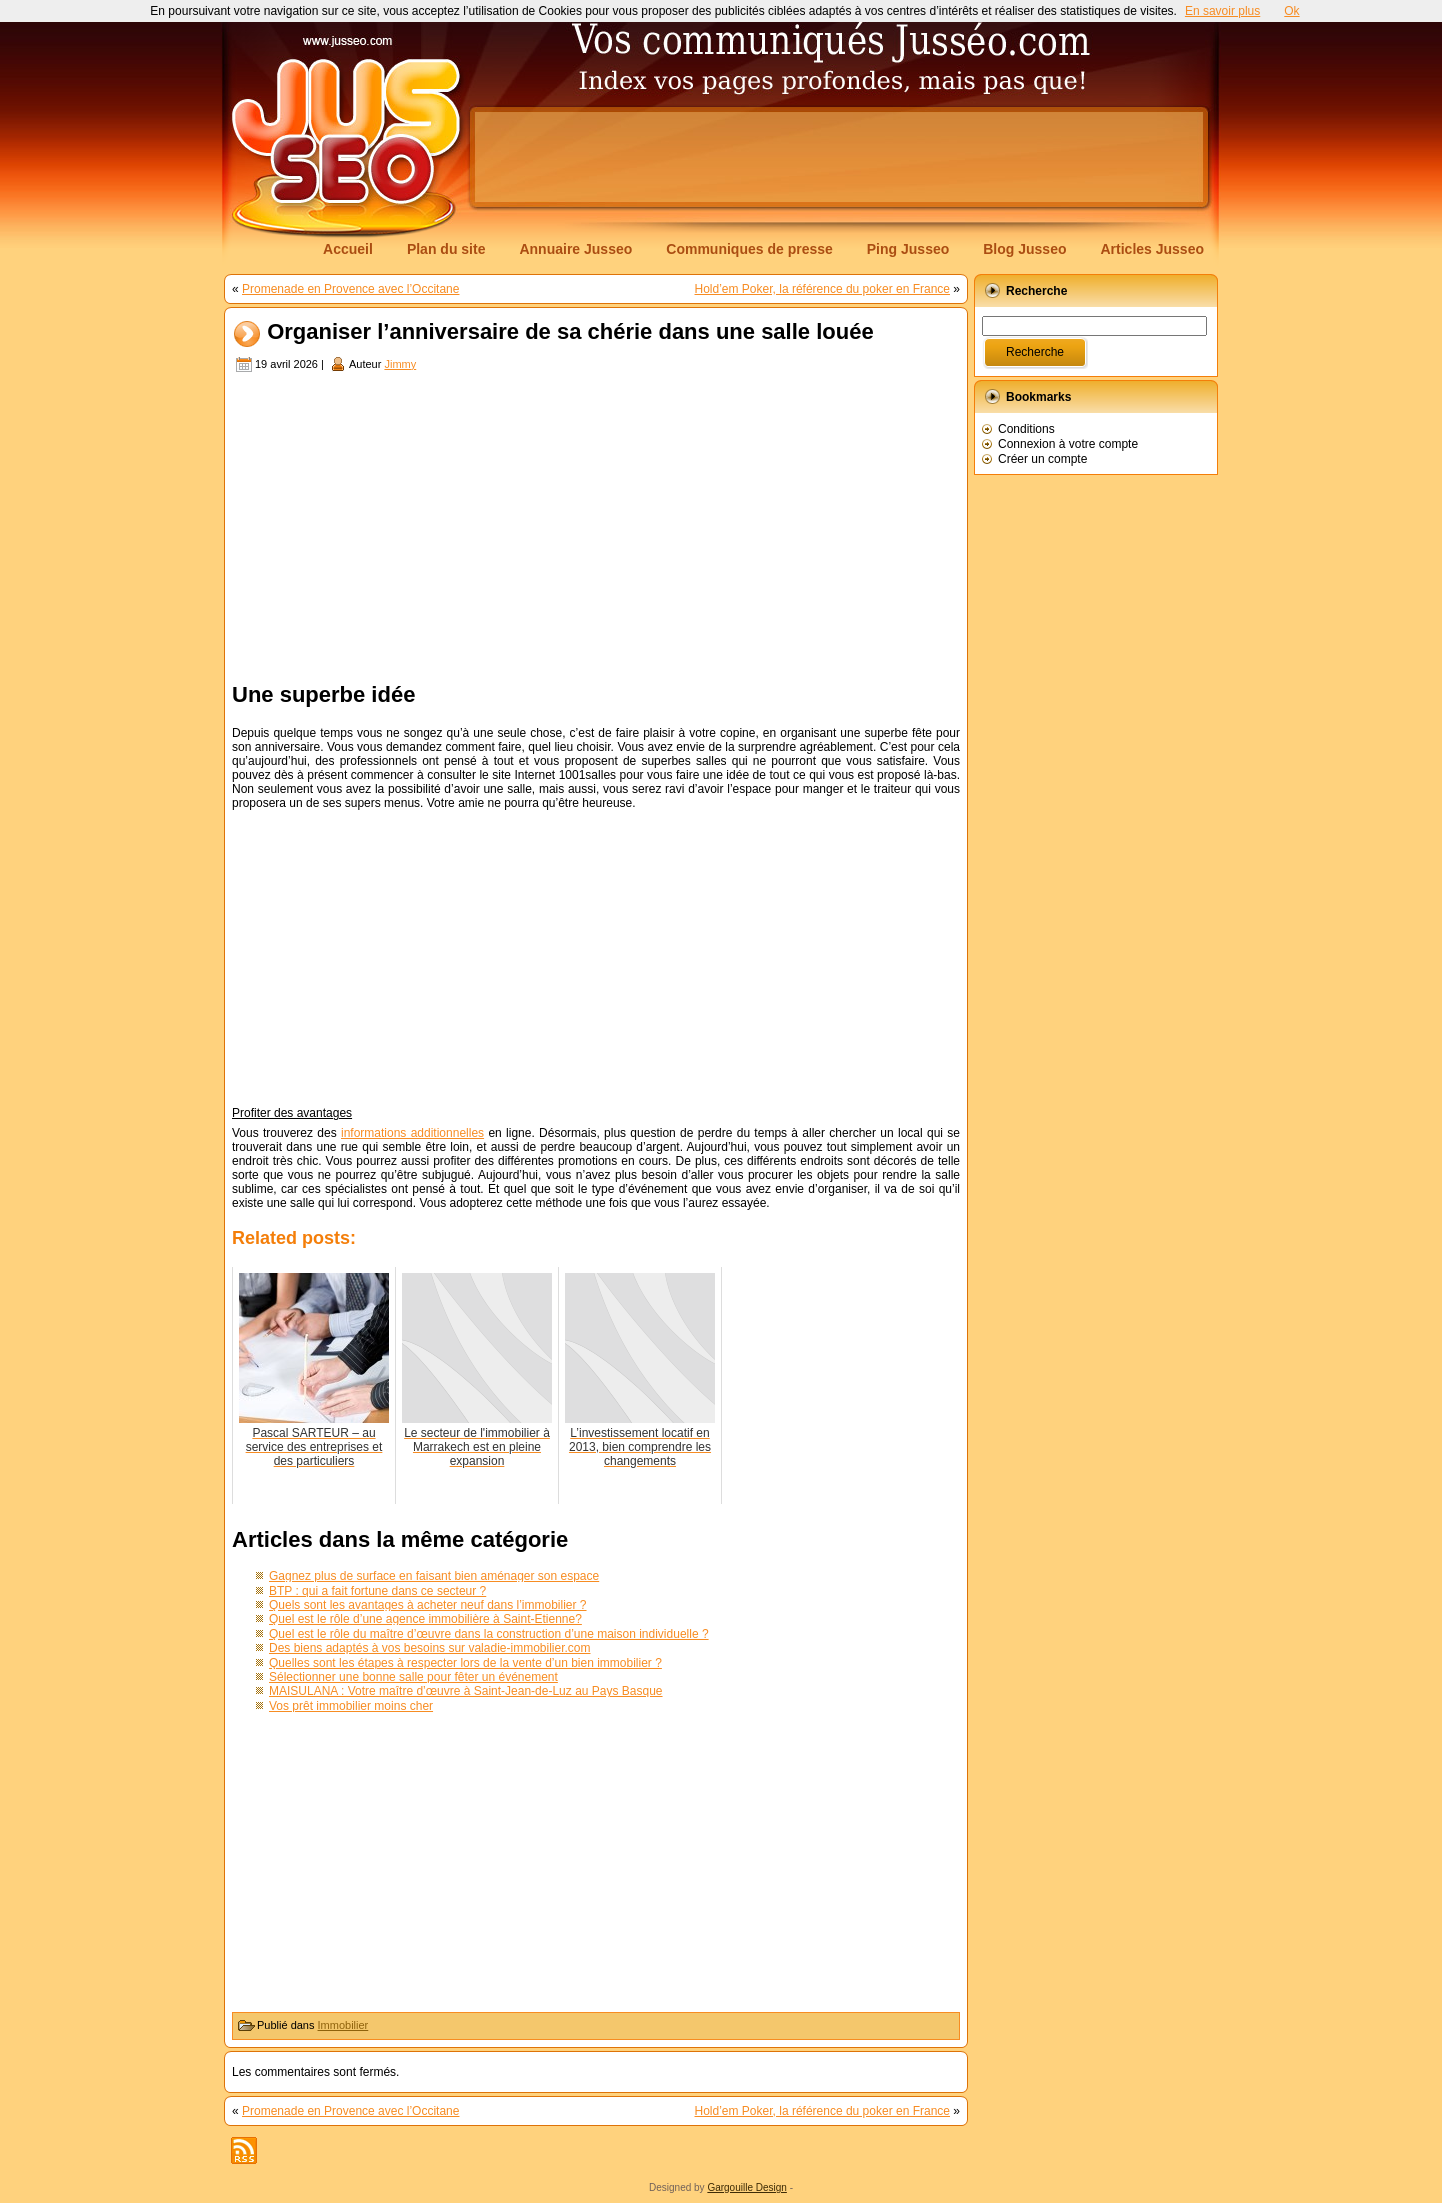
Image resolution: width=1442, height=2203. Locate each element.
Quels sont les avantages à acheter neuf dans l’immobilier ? (428, 1605)
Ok (1291, 11)
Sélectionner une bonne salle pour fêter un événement (413, 1677)
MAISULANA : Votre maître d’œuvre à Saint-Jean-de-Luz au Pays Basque (466, 1691)
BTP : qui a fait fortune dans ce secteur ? (377, 1591)
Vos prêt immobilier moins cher (351, 1706)
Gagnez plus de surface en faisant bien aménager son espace (434, 1576)
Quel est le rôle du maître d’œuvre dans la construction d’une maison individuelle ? (489, 1634)
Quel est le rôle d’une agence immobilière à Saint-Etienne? (425, 1619)
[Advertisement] (839, 157)
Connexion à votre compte (1068, 444)
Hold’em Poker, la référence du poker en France (822, 289)
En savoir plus (1222, 11)
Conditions (1026, 429)
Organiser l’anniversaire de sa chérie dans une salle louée (570, 332)
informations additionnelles (412, 1133)
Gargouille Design (747, 2187)
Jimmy (400, 364)
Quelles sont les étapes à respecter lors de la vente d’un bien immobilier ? (465, 1663)
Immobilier (343, 2025)
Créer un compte (1042, 459)
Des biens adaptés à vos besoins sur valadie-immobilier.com (430, 1648)
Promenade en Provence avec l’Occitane (350, 289)
